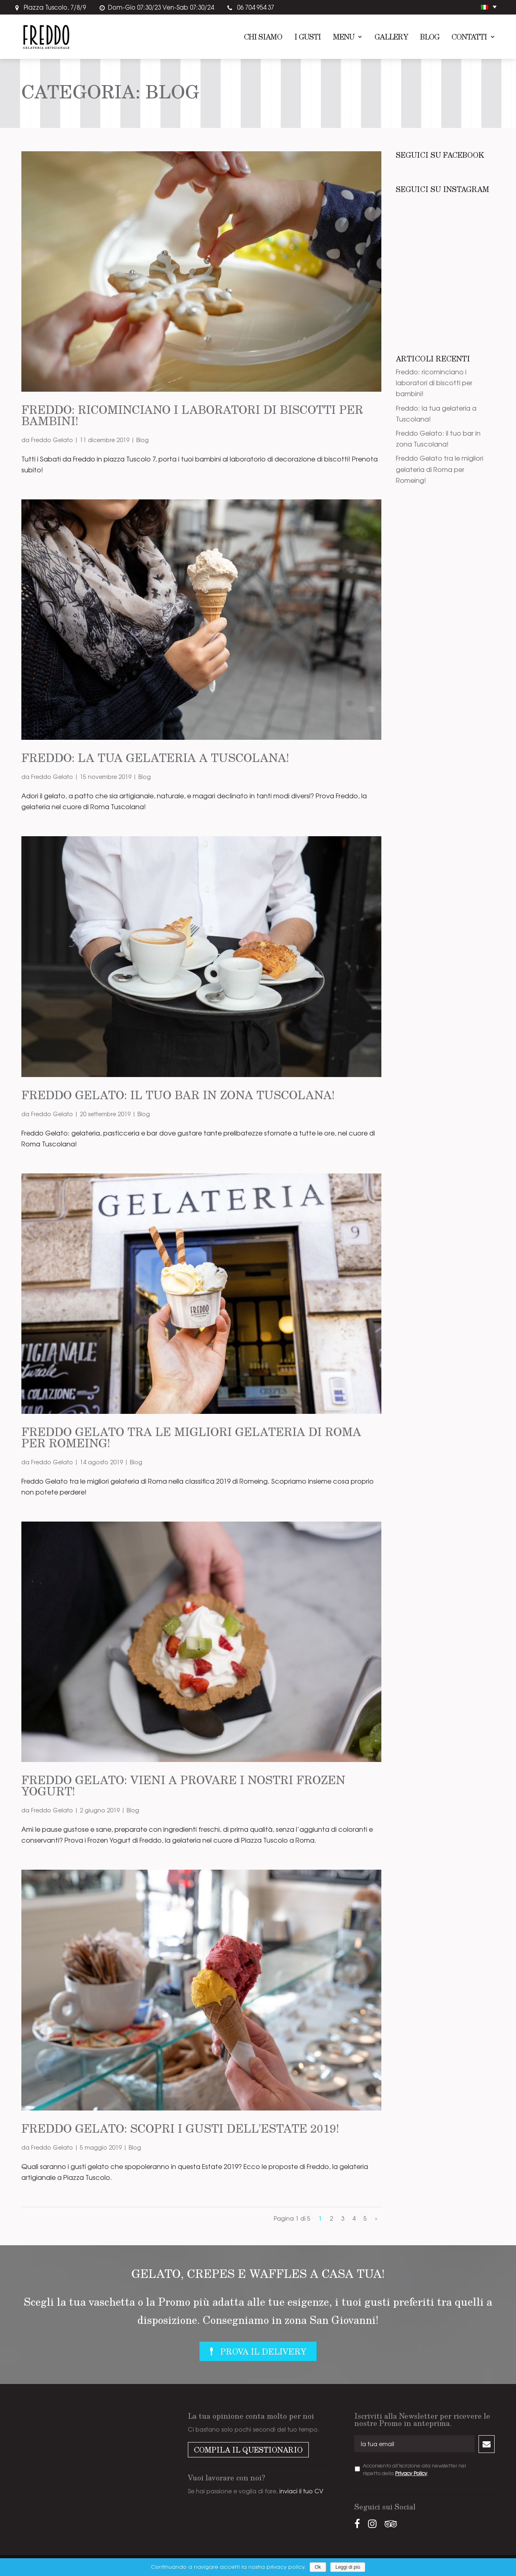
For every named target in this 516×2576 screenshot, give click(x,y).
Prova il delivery (263, 2351)
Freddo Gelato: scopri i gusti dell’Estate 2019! (180, 2128)
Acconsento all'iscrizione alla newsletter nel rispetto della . (414, 2469)
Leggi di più (347, 2567)
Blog (429, 38)
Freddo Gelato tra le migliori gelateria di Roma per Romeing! (191, 1437)
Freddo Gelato (52, 440)
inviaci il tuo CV (301, 2491)
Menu (343, 38)
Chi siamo (263, 38)
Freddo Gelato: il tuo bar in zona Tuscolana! (178, 1094)
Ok (318, 2567)
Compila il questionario (248, 2449)
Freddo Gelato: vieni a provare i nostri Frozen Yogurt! (183, 1785)
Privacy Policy (411, 2473)
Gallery (391, 38)
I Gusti (307, 38)
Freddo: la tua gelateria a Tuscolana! (155, 757)
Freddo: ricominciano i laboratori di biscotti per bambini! (192, 415)
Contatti (469, 38)
